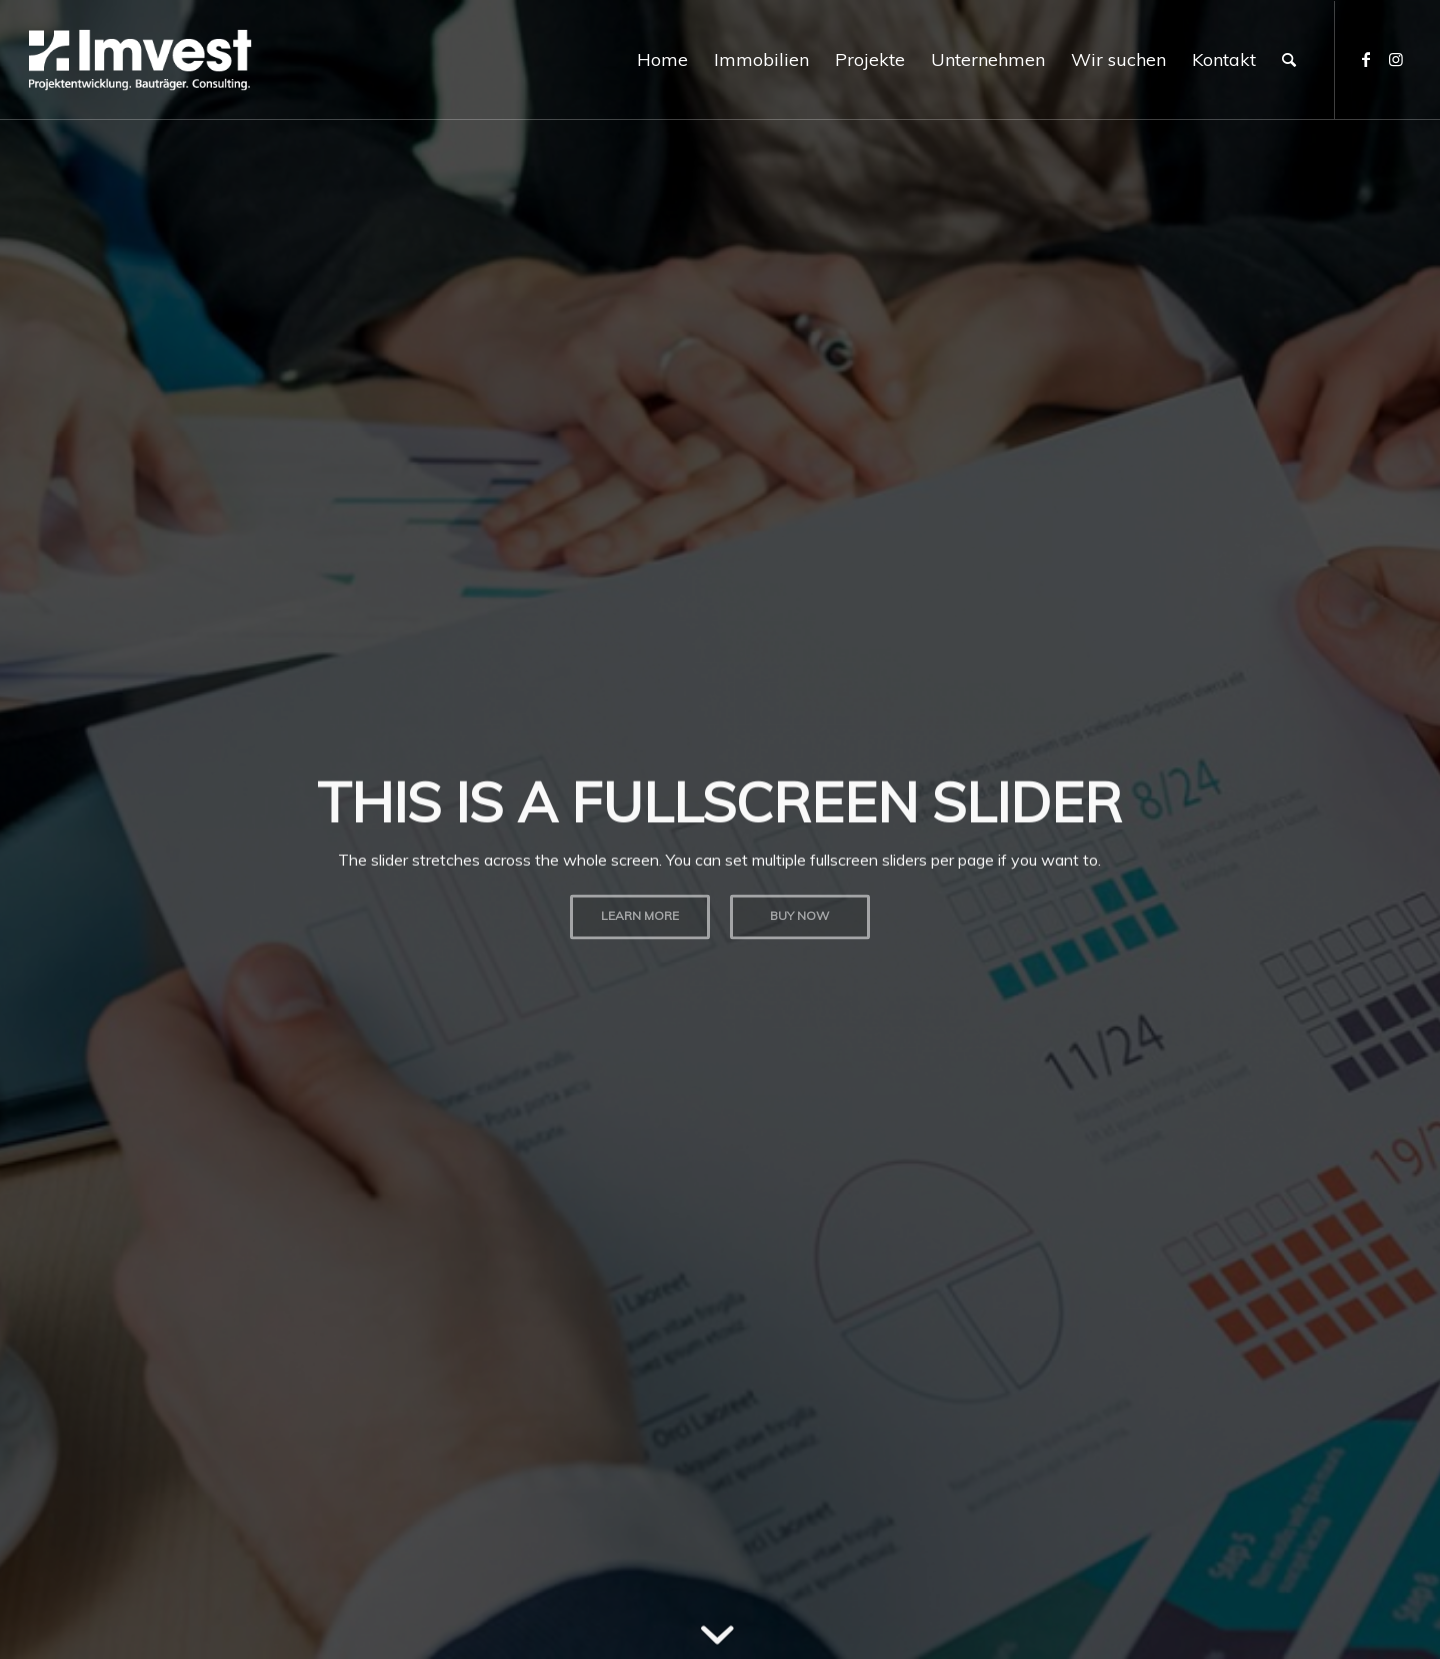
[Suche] (1289, 60)
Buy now (799, 911)
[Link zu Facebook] (1366, 59)
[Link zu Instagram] (1396, 59)
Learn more (640, 911)
